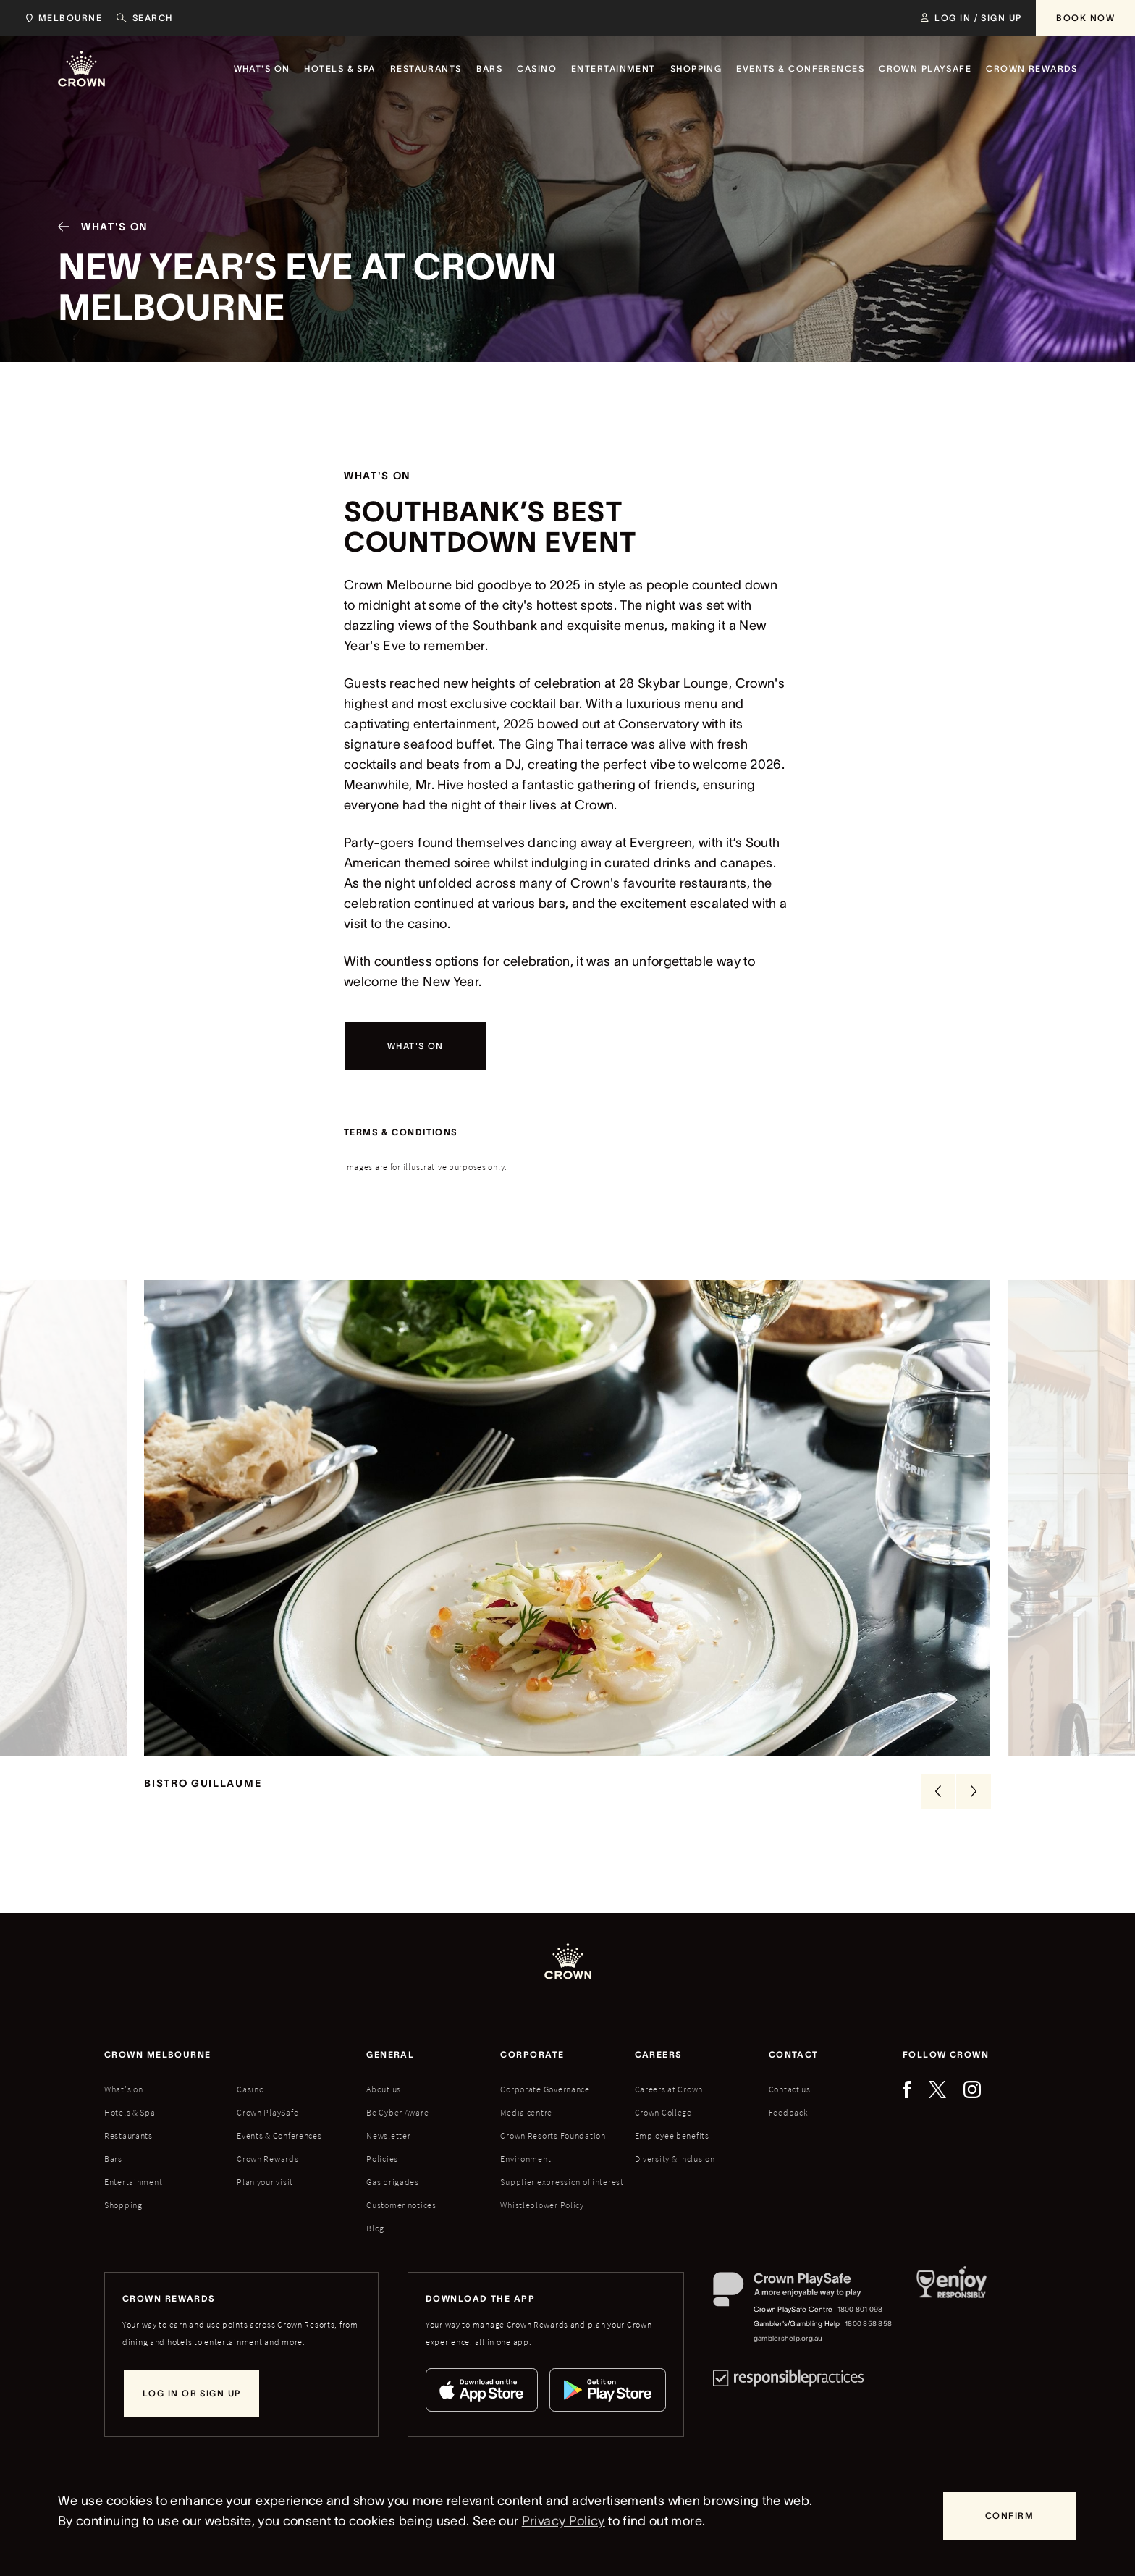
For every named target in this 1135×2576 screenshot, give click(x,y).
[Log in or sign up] (191, 2393)
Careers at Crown (669, 2089)
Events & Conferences (279, 2135)
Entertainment (133, 2181)
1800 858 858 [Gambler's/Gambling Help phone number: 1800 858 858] (868, 2324)
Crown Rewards (267, 2158)
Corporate (532, 2054)
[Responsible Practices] (788, 2378)
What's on (123, 2089)
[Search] (144, 18)
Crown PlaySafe (267, 2112)
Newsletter (388, 2135)
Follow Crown (946, 2054)
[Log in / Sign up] (971, 18)
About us (383, 2089)
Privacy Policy (563, 2521)
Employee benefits (672, 2135)
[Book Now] (1085, 18)
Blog (375, 2228)
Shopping (123, 2205)
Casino (250, 2089)
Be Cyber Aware (397, 2112)
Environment (525, 2158)
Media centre (526, 2112)
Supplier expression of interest (561, 2181)
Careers (659, 2054)
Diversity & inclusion (675, 2158)
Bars (113, 2158)
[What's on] (415, 1046)
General (390, 2054)
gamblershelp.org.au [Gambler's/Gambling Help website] (788, 2338)
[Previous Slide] (938, 1791)
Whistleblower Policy (541, 2205)
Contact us (790, 2089)
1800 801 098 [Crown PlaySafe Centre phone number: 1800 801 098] (860, 2309)
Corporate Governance (544, 2089)
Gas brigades (392, 2181)
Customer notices (401, 2205)
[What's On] (97, 230)
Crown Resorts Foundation (552, 2135)
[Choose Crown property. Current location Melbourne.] (61, 18)
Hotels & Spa (130, 2112)
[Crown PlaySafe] (803, 2292)
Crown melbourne (157, 2054)
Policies (382, 2158)
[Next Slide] (973, 1791)
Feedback (789, 2112)
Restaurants (128, 2135)
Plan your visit (265, 2181)
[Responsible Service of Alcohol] (951, 2309)
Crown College (663, 2112)
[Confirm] (1009, 2516)
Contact (794, 2054)
